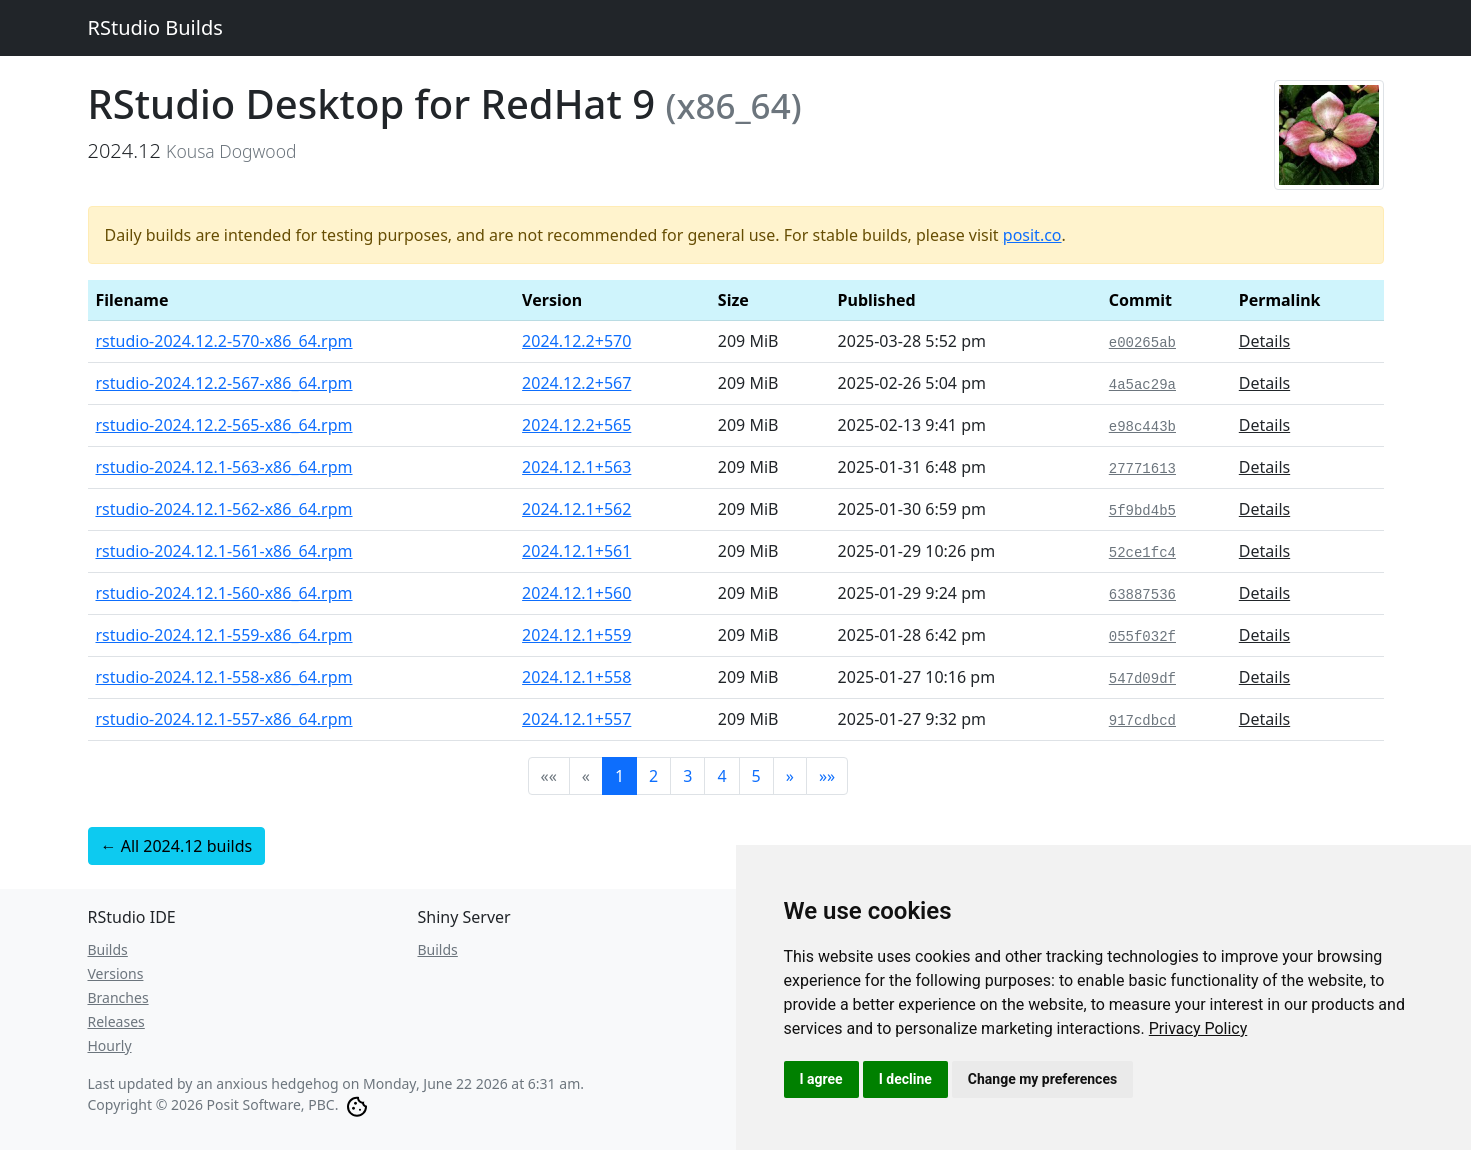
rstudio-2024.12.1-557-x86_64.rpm (224, 719)
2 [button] (653, 776)
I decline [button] (905, 1079)
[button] (790, 776)
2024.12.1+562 (576, 509)
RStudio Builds (155, 27)
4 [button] (721, 776)
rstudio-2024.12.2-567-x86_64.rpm (224, 383)
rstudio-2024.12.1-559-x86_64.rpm (224, 635)
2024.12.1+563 (576, 467)
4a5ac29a (1142, 385)
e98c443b (1142, 427)
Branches (118, 997)
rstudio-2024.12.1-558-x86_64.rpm (224, 677)
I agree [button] (821, 1079)
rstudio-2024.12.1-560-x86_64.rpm (224, 593)
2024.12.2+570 (576, 341)
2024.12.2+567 (576, 383)
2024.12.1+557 (576, 719)
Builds (108, 949)
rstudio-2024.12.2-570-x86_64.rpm (224, 341)
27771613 (1142, 469)
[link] (1198, 1028)
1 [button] (619, 776)
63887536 (1142, 595)
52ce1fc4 (1142, 553)
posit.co (1032, 235)
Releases (116, 1021)
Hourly (110, 1045)
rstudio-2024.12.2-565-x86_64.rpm (224, 425)
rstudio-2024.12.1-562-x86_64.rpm (224, 509)
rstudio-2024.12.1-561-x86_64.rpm (224, 551)
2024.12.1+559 (576, 635)
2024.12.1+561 (576, 551)
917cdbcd (1142, 721)
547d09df (1142, 679)
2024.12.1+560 (576, 593)
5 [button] (756, 776)
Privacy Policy (1198, 1028)
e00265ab (1142, 343)
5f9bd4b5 (1142, 511)
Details (1264, 341)
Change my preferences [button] (1042, 1079)
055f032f (1142, 637)
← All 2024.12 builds (177, 846)
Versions (116, 973)
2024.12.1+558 (576, 677)
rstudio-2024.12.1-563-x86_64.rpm (224, 467)
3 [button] (687, 776)
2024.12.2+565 (576, 425)
